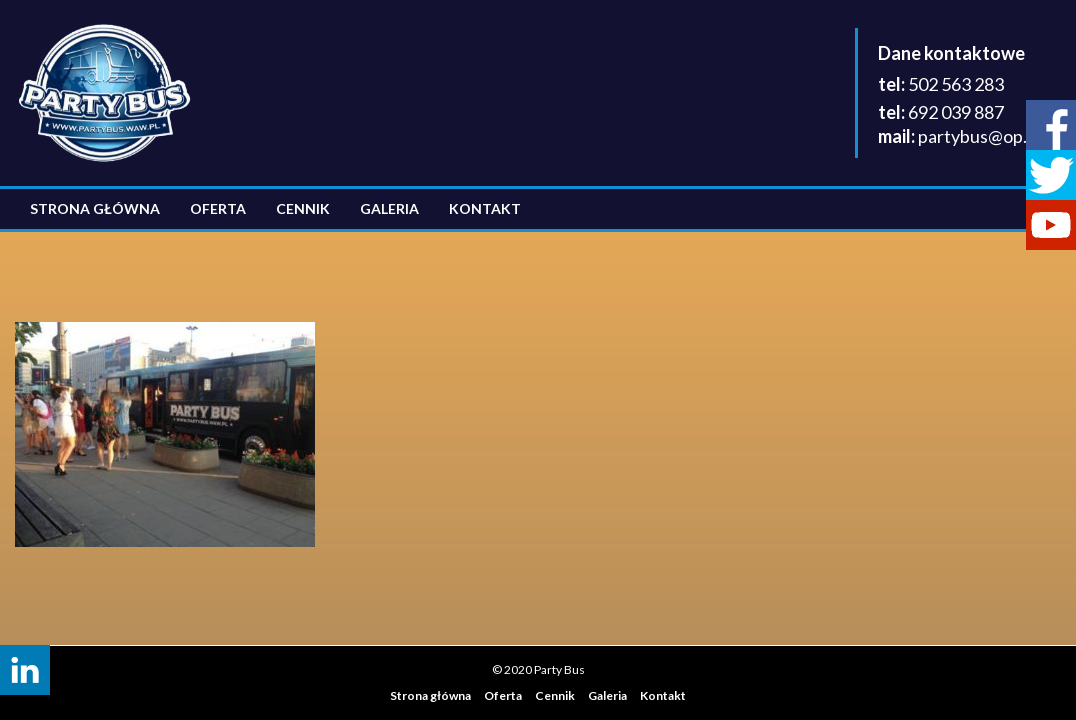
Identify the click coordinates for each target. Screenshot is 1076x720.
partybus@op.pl (979, 136)
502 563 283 (956, 84)
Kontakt (485, 208)
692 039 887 (956, 112)
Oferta (218, 208)
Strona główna (95, 208)
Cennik (303, 208)
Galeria (389, 208)
